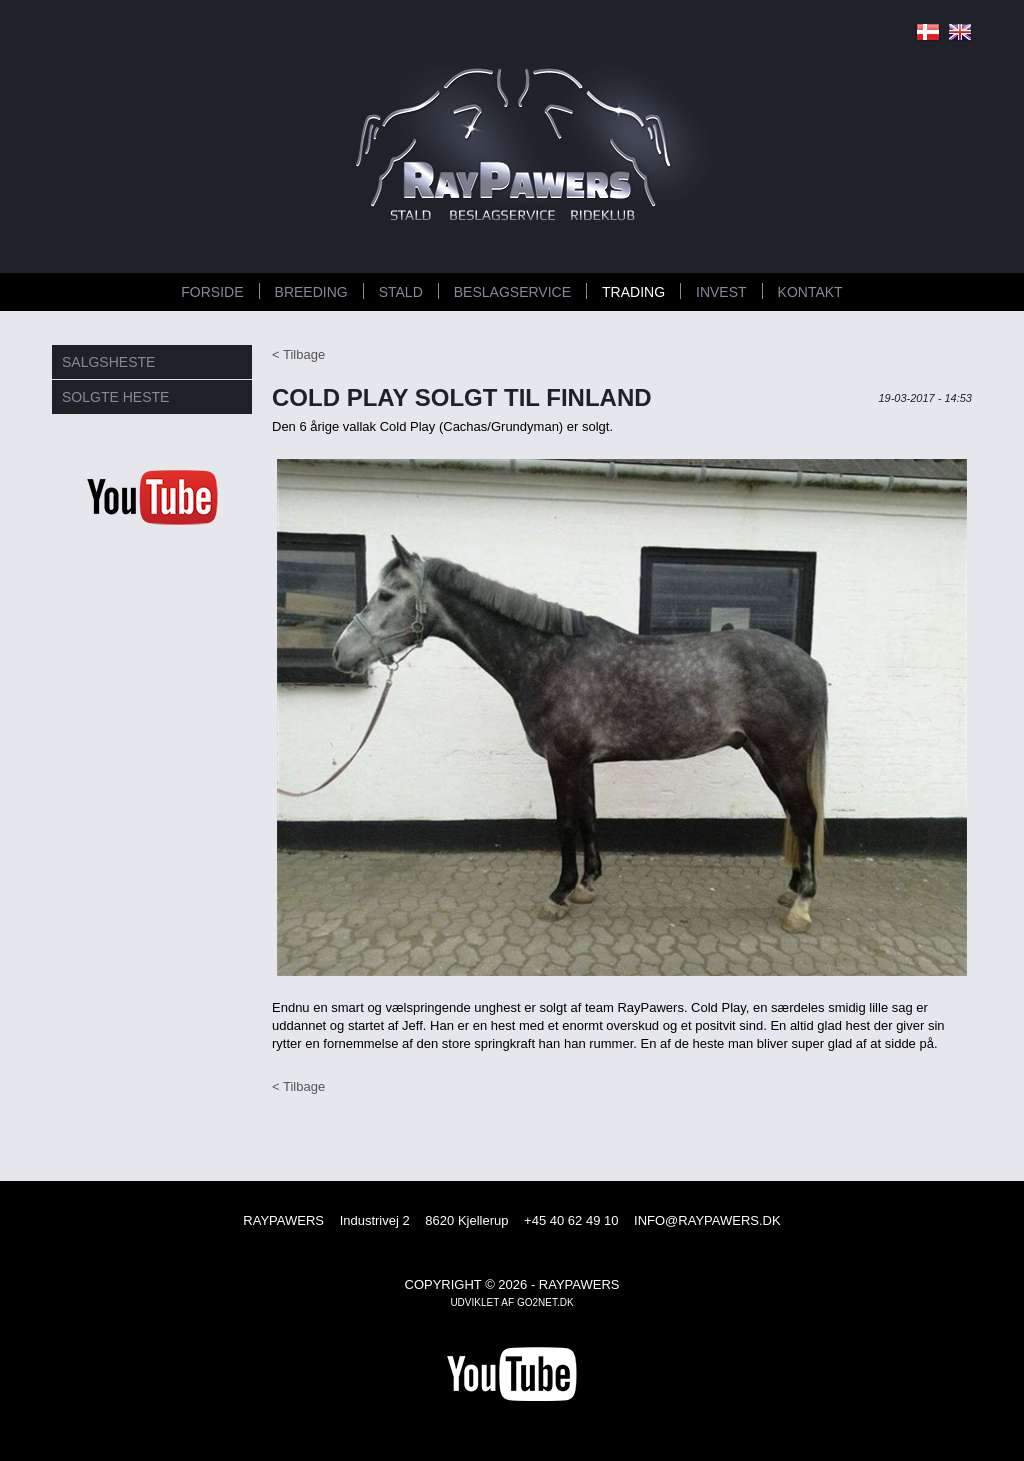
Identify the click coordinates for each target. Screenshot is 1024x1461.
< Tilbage (298, 354)
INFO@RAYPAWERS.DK (707, 1220)
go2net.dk (545, 1302)
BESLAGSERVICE (512, 292)
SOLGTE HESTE (115, 397)
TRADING (633, 292)
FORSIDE (212, 292)
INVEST (721, 292)
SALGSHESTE (108, 362)
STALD (401, 292)
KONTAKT (810, 292)
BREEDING (311, 292)
